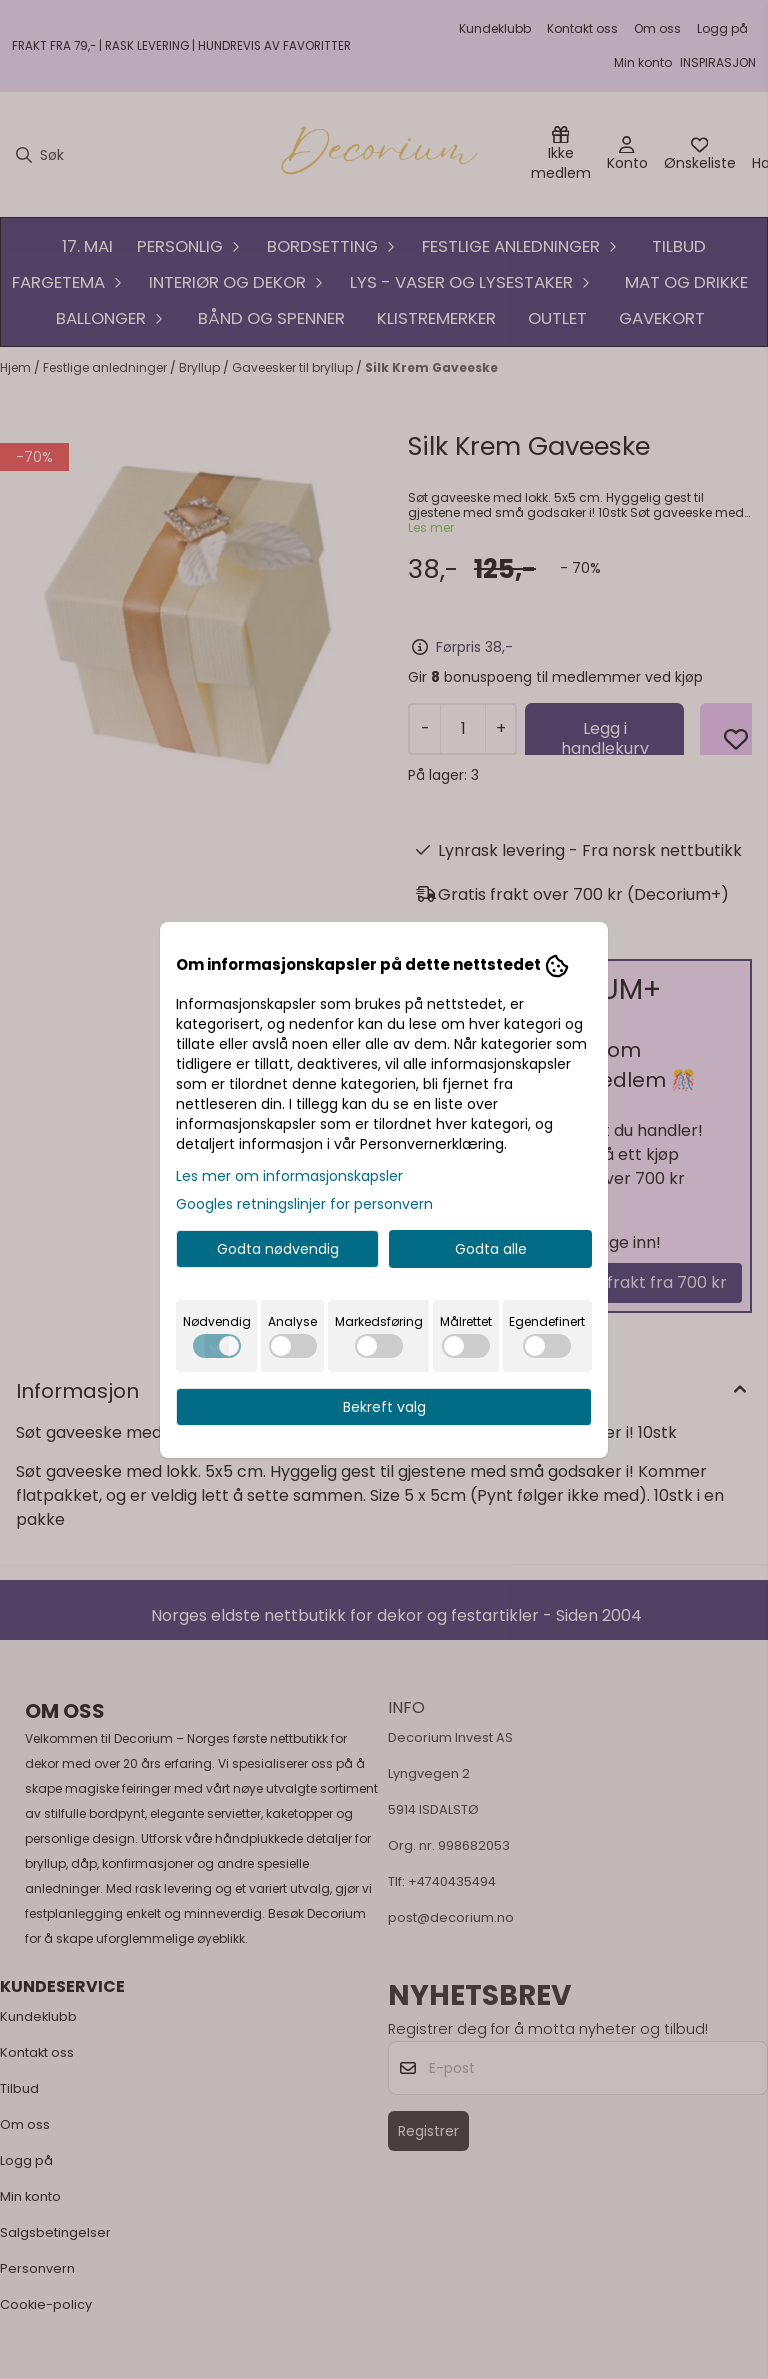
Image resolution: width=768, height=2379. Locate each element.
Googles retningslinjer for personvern (304, 1204)
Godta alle (491, 1249)
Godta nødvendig (278, 1249)
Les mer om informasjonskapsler (289, 1176)
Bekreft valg (384, 1407)
